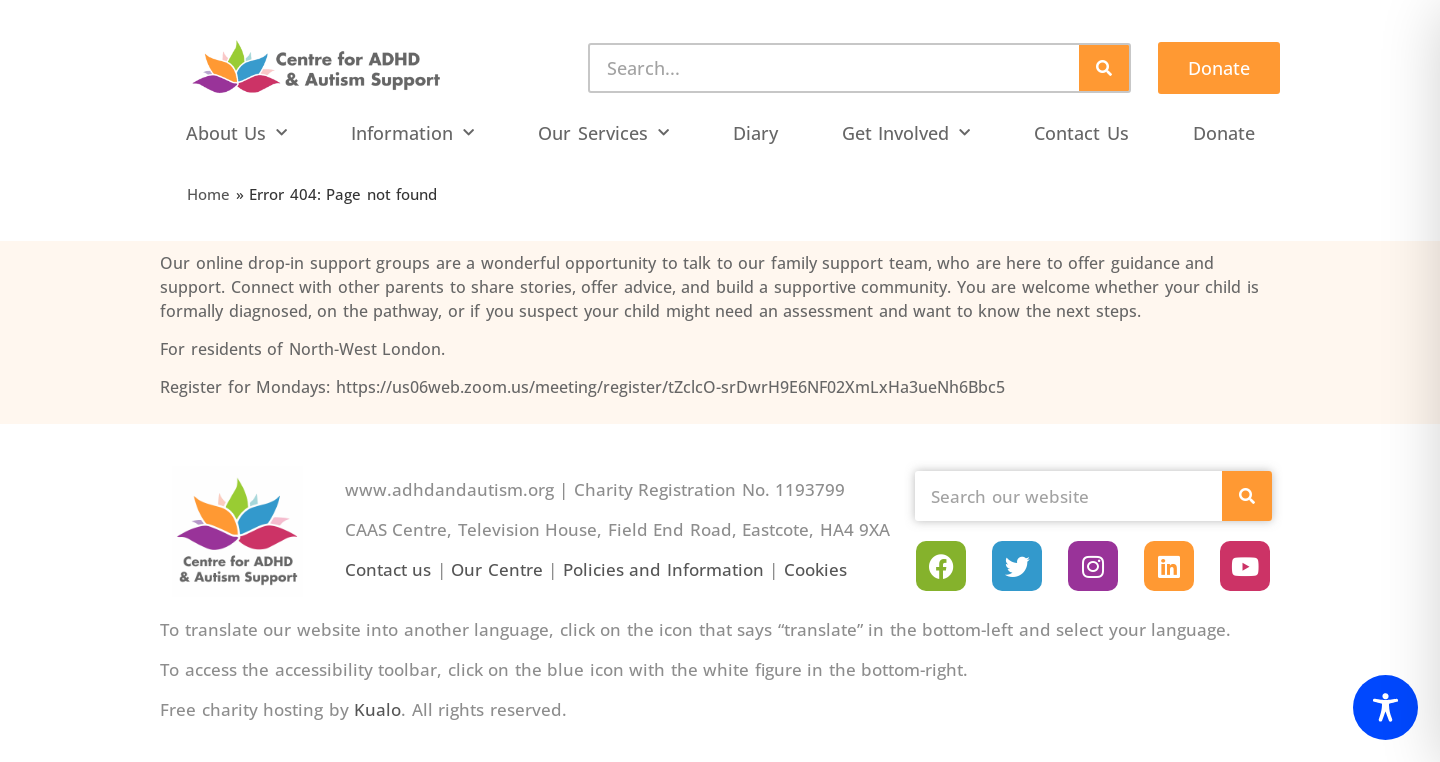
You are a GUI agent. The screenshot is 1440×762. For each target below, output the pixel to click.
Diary (755, 133)
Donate (1224, 133)
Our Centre (497, 569)
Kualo (377, 709)
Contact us (388, 569)
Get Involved (906, 133)
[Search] (1104, 68)
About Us (237, 133)
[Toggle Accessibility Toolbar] (1385, 707)
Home (208, 194)
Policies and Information (663, 569)
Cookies (815, 569)
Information (412, 133)
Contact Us (1081, 133)
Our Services (603, 133)
